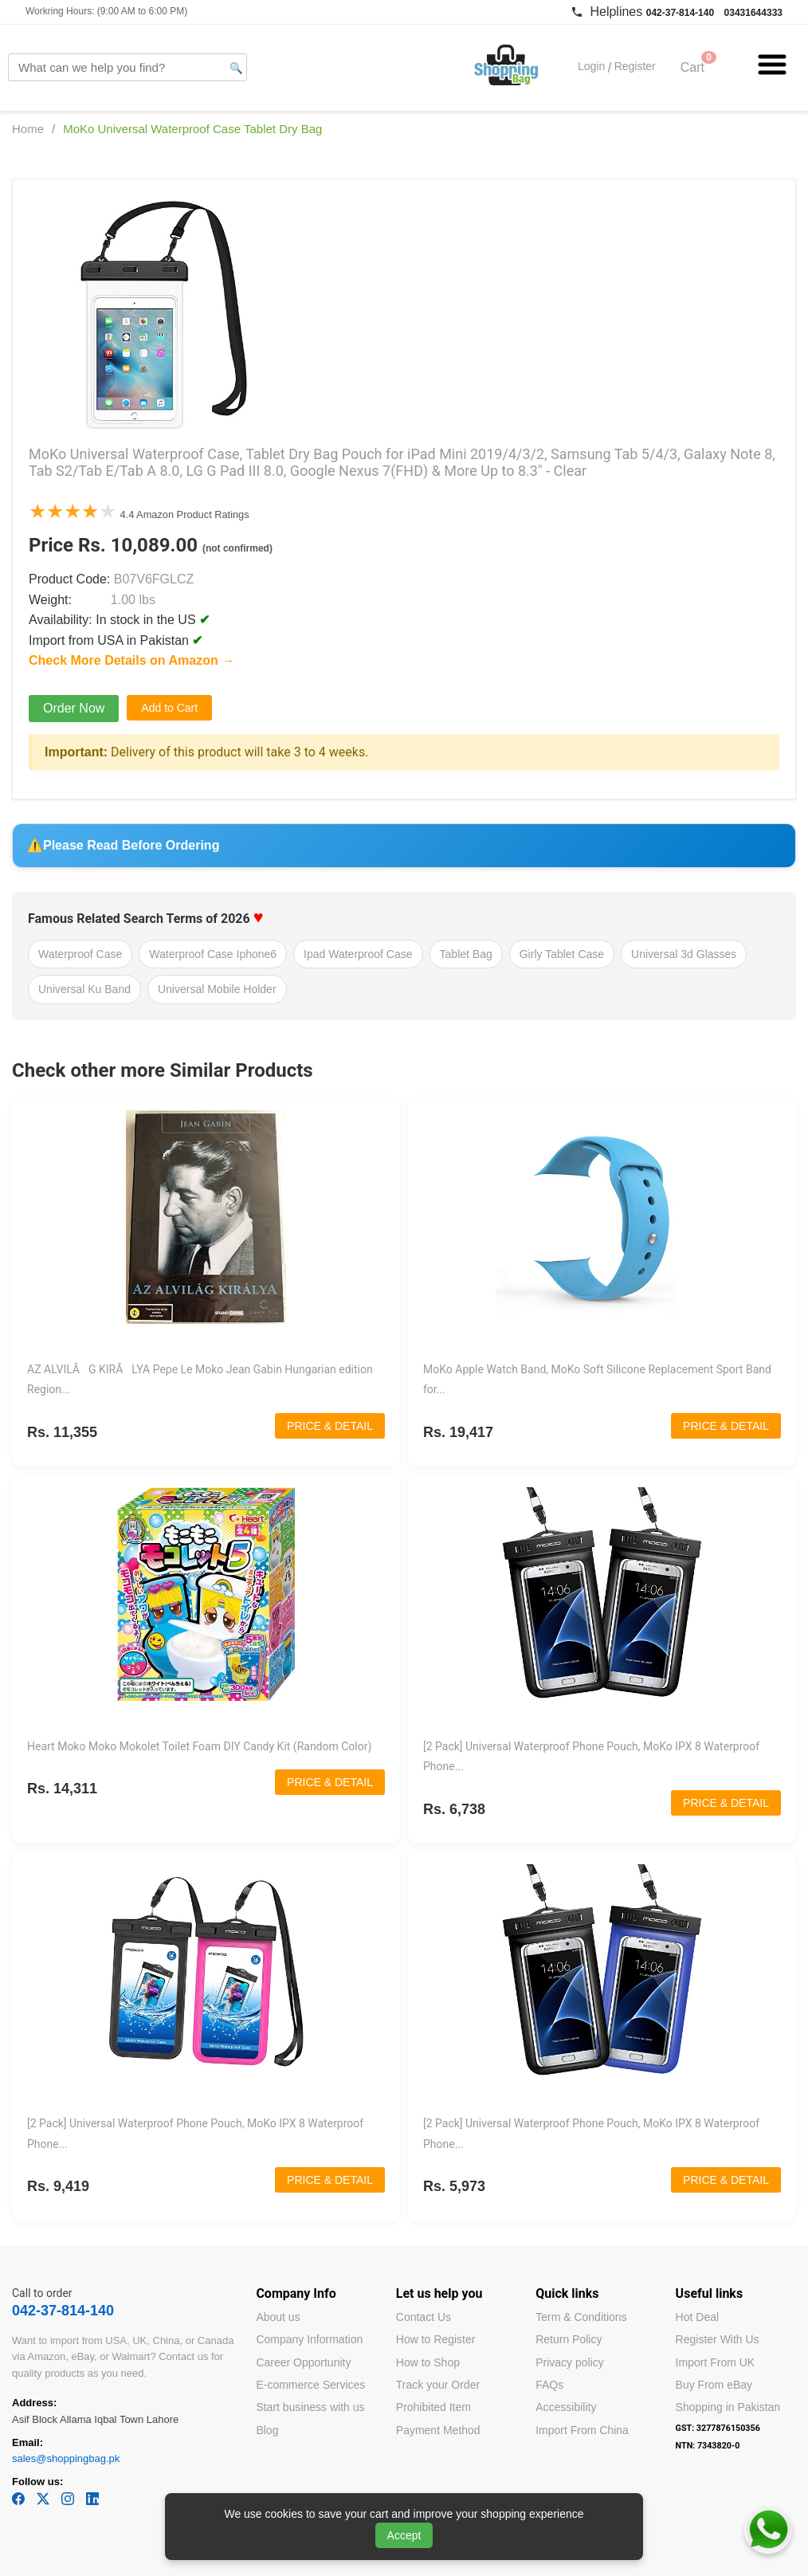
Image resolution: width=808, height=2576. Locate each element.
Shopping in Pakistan (728, 2407)
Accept (404, 2535)
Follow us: (37, 2482)
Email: (27, 2442)
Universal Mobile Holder (217, 989)
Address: (34, 2403)
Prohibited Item (433, 2407)
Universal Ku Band (84, 989)
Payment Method (438, 2430)
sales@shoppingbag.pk (66, 2458)
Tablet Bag (466, 954)
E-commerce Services (310, 2384)
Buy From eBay (714, 2384)
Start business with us (310, 2407)
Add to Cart (169, 707)
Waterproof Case (80, 954)
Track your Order (438, 2384)
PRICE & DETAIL (330, 1426)
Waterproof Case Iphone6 (213, 954)
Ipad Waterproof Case (358, 954)
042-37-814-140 (680, 12)
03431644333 (753, 12)
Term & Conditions (580, 2317)
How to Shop (428, 2362)
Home (28, 128)
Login (591, 67)
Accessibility (565, 2407)
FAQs (549, 2384)
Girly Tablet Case (562, 954)
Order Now (73, 708)
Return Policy (568, 2339)
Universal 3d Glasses (683, 954)
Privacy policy (569, 2362)
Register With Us (717, 2339)
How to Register (436, 2339)
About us (278, 2317)
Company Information (309, 2339)
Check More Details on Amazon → (131, 660)
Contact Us (423, 2317)
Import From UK (715, 2362)
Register (635, 67)
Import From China (582, 2430)
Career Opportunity (303, 2362)
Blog (267, 2430)
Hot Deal (697, 2317)
